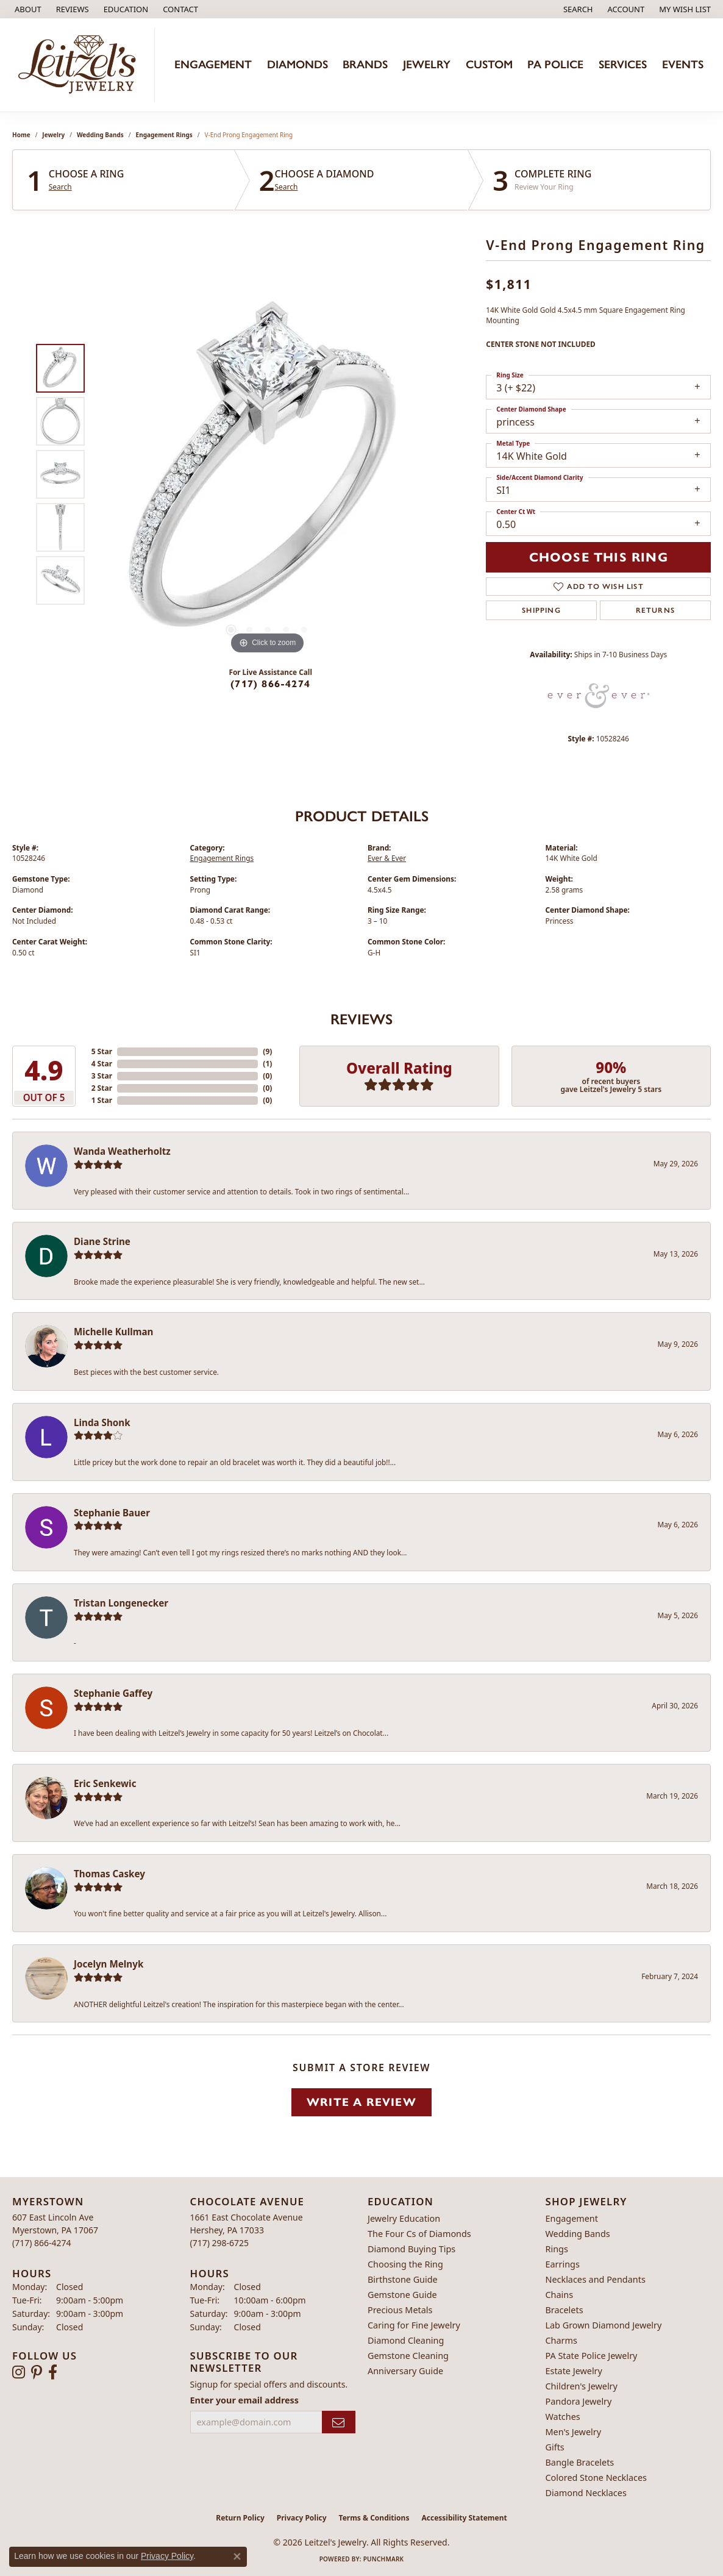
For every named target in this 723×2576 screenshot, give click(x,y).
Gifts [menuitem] (555, 2447)
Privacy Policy (302, 2518)
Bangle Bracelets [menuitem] (580, 2462)
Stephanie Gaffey (113, 1693)
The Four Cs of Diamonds (419, 2233)
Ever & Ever (387, 858)
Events (682, 64)
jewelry (53, 134)
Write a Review (361, 2102)
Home (21, 134)
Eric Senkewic (105, 1783)
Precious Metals (400, 2310)
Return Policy (240, 2518)
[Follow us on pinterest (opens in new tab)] (36, 2372)
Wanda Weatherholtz (122, 1151)
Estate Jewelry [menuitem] (574, 2371)
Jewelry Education (404, 2218)
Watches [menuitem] (563, 2416)
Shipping (541, 610)
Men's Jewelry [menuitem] (574, 2432)
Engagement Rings (164, 134)
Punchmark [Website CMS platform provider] (383, 2559)
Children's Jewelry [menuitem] (582, 2386)
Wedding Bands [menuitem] (578, 2233)
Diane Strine (102, 1241)
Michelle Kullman (114, 1331)
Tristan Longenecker (121, 1603)
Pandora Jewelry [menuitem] (579, 2401)
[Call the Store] (41, 2243)
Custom (489, 64)
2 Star (101, 1088)
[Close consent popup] (237, 2556)
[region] (268, 474)
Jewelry (427, 64)
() (267, 1051)
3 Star (101, 1076)
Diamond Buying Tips (411, 2249)
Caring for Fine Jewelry (414, 2325)
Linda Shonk (102, 1422)
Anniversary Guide (405, 2371)
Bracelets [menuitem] (564, 2310)
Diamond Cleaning (406, 2340)
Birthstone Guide (403, 2279)
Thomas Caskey (109, 1874)
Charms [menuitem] (561, 2340)
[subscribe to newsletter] (338, 2422)
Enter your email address (244, 2400)
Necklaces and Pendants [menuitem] (596, 2279)
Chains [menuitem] (560, 2294)
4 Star (101, 1063)
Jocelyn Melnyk (108, 1964)
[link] (26, 9)
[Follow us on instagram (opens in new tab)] (18, 2372)
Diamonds (297, 64)
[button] (125, 9)
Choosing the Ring (405, 2264)
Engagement (213, 64)
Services (623, 64)
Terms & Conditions (374, 2518)
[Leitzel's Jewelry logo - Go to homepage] (80, 64)
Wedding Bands (100, 134)
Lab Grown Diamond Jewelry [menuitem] (604, 2325)
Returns (655, 610)
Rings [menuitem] (557, 2249)
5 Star (101, 1051)
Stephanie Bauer (112, 1513)
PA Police (555, 64)
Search (60, 187)
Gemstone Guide (402, 2294)
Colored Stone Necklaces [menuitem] (596, 2477)
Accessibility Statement (464, 2518)
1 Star (101, 1100)
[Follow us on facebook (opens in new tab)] (52, 2372)
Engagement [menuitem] (572, 2218)
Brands (365, 64)
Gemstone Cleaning (408, 2355)
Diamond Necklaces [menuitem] (586, 2493)
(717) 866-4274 (270, 684)
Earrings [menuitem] (563, 2264)
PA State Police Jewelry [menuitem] (592, 2355)
